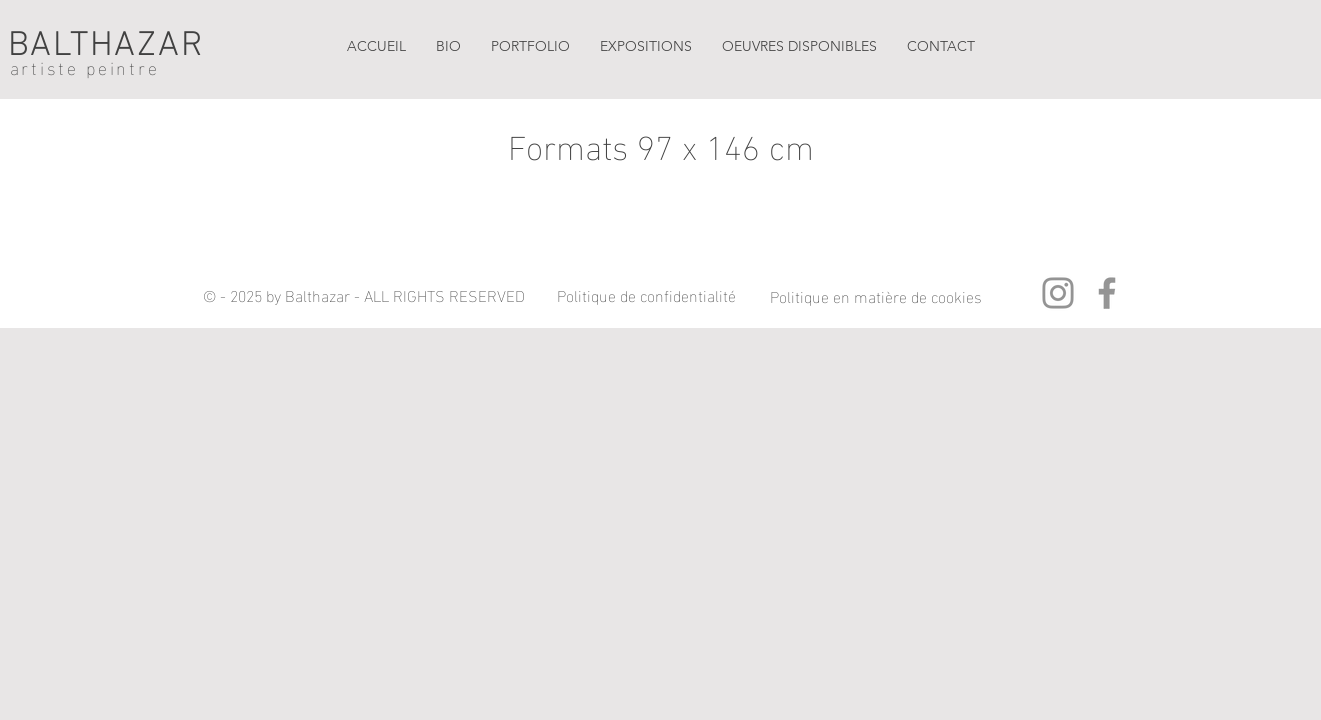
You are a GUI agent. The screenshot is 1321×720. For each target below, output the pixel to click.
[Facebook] (1107, 293)
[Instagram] (1058, 293)
